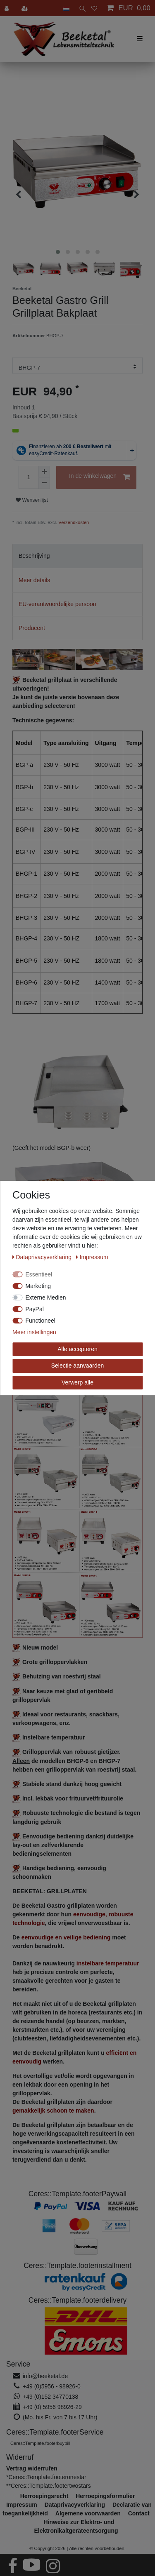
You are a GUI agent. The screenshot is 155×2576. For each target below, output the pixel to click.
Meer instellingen (34, 1332)
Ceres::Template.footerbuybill (40, 2443)
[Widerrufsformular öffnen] (31, 2468)
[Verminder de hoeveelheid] (44, 483)
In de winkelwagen (99, 477)
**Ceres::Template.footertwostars (48, 2485)
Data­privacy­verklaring (42, 1257)
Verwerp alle (77, 1382)
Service (18, 2364)
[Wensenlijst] (94, 8)
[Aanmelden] (7, 8)
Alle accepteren (77, 1349)
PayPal (35, 1309)
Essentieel (39, 1274)
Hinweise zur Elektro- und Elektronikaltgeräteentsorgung (76, 2526)
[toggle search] (80, 8)
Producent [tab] (32, 628)
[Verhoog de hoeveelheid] (44, 471)
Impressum (92, 1257)
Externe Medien (46, 1297)
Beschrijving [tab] (34, 555)
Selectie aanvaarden (77, 1365)
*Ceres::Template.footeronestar (46, 2477)
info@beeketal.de (45, 2376)
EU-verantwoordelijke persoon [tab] (57, 604)
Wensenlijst (32, 500)
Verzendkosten (73, 522)
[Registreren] (25, 8)
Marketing (38, 1286)
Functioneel (40, 1320)
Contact (139, 2513)
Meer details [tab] (34, 580)
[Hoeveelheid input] (28, 477)
